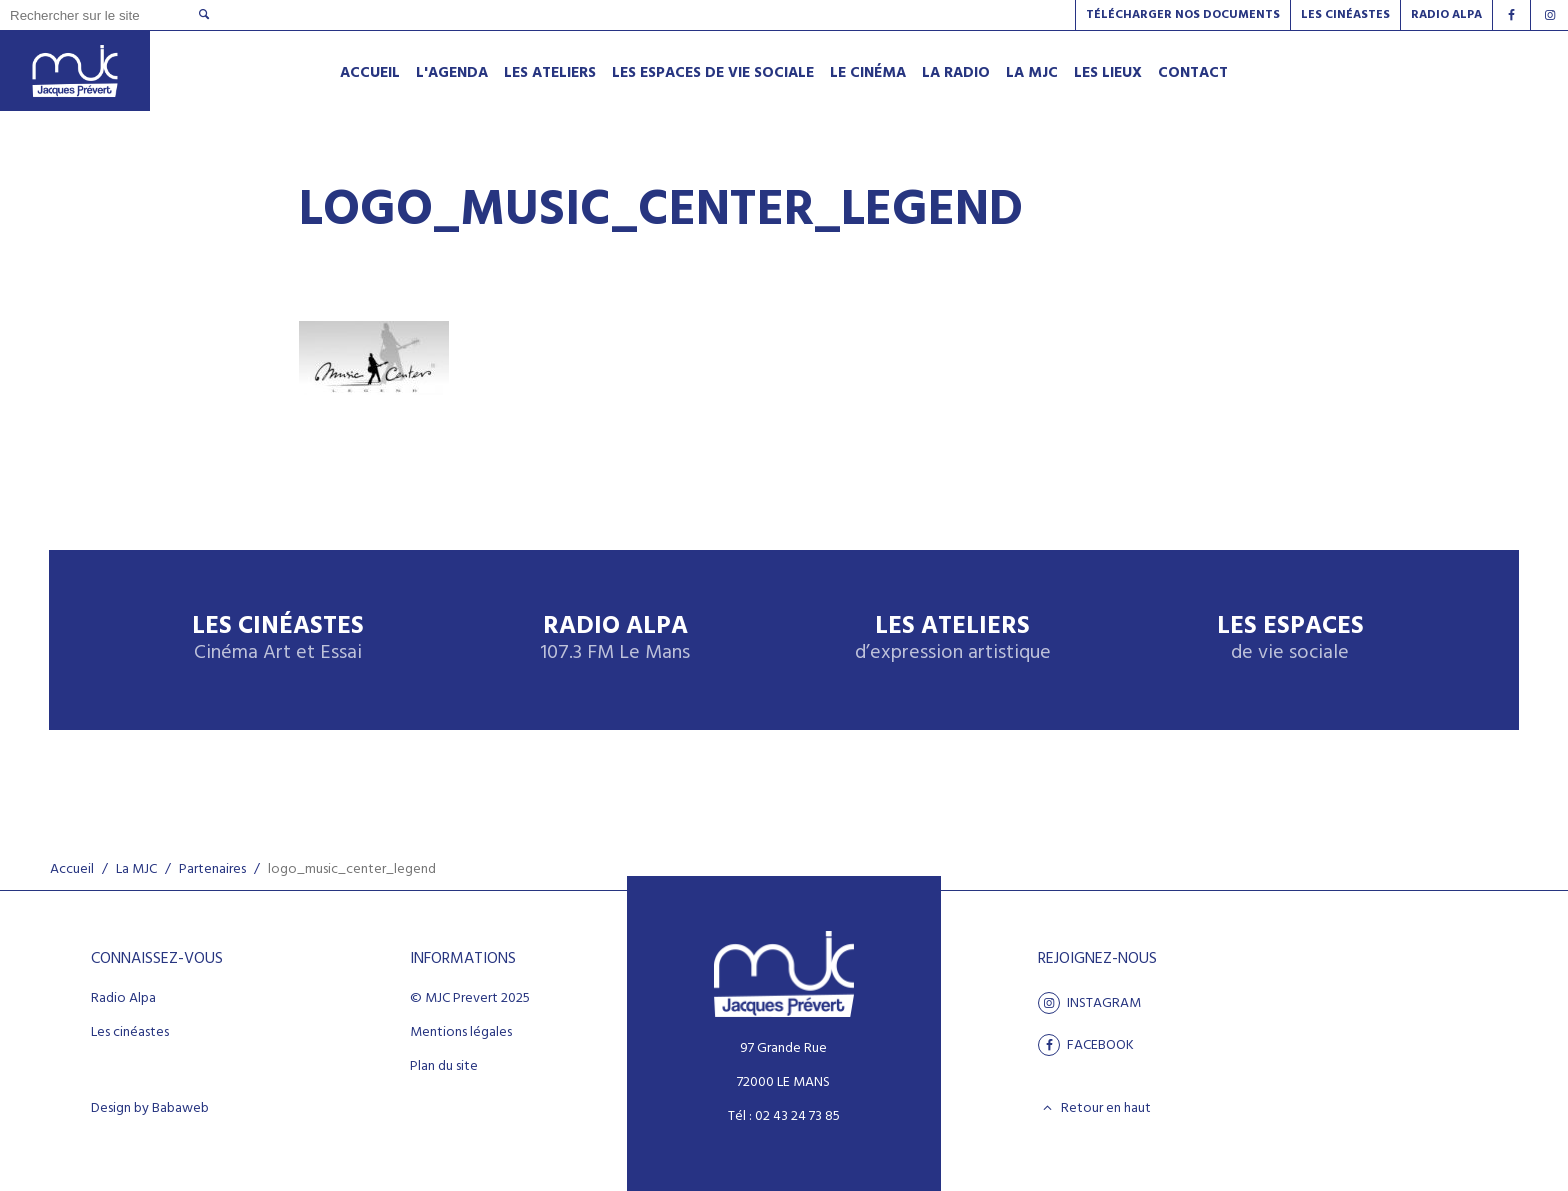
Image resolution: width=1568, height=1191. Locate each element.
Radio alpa (1446, 15)
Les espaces (1290, 639)
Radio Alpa (615, 639)
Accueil (72, 869)
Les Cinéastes (1345, 15)
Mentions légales (461, 1033)
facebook (1086, 1045)
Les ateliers (953, 639)
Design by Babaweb (150, 1109)
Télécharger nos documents (1183, 15)
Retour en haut (1094, 1108)
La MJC (136, 869)
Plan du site (444, 1067)
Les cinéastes (130, 1033)
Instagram (1089, 1003)
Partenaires (212, 869)
